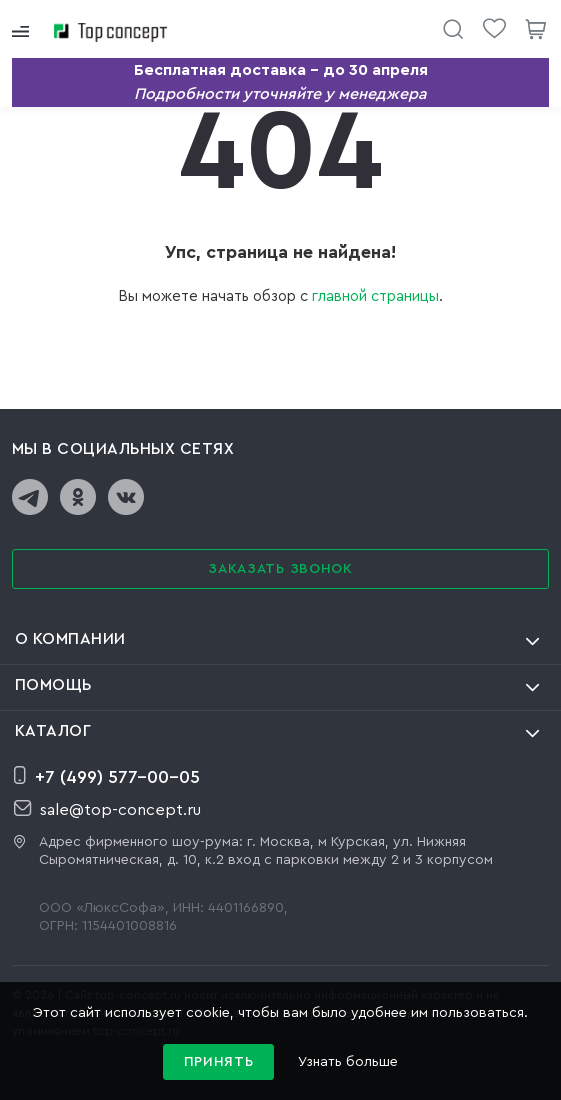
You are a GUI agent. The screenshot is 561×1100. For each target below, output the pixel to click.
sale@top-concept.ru (107, 809)
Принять (219, 1062)
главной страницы (375, 296)
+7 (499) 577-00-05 (107, 776)
